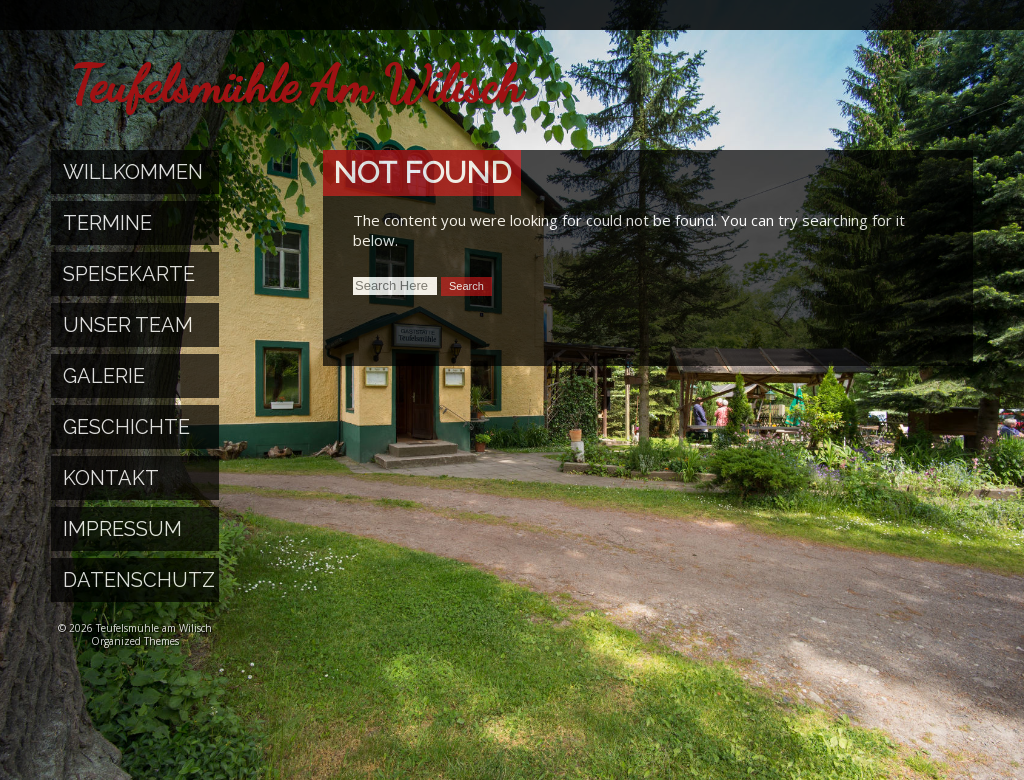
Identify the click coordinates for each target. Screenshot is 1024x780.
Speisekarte (129, 274)
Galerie (104, 376)
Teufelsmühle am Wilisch (296, 85)
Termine (107, 223)
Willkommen (133, 172)
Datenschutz (139, 580)
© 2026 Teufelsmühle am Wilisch (135, 628)
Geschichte (126, 427)
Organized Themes (135, 641)
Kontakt (111, 478)
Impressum (122, 529)
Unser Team (128, 325)
